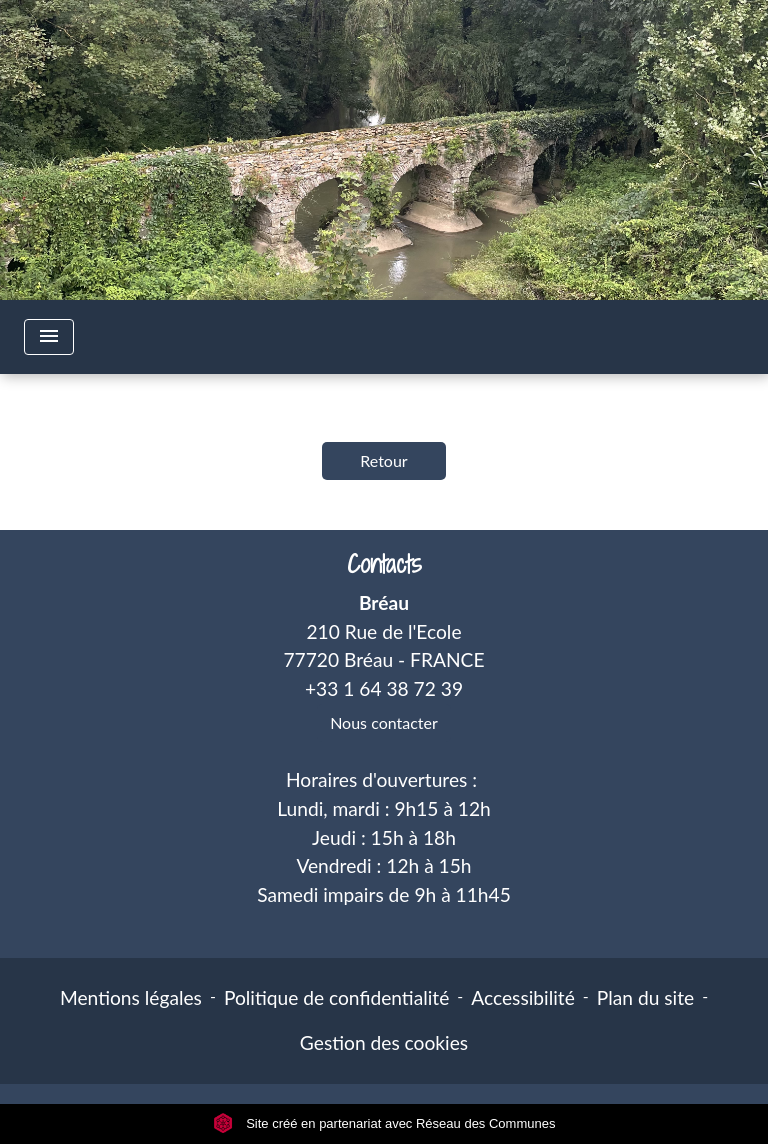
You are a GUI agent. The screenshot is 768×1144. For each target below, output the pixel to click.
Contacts (384, 564)
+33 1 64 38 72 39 (384, 688)
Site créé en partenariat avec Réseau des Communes (384, 1123)
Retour (383, 460)
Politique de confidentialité (336, 997)
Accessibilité (523, 997)
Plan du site (645, 997)
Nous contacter (384, 722)
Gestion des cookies (384, 1042)
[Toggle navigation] (49, 337)
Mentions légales (131, 997)
